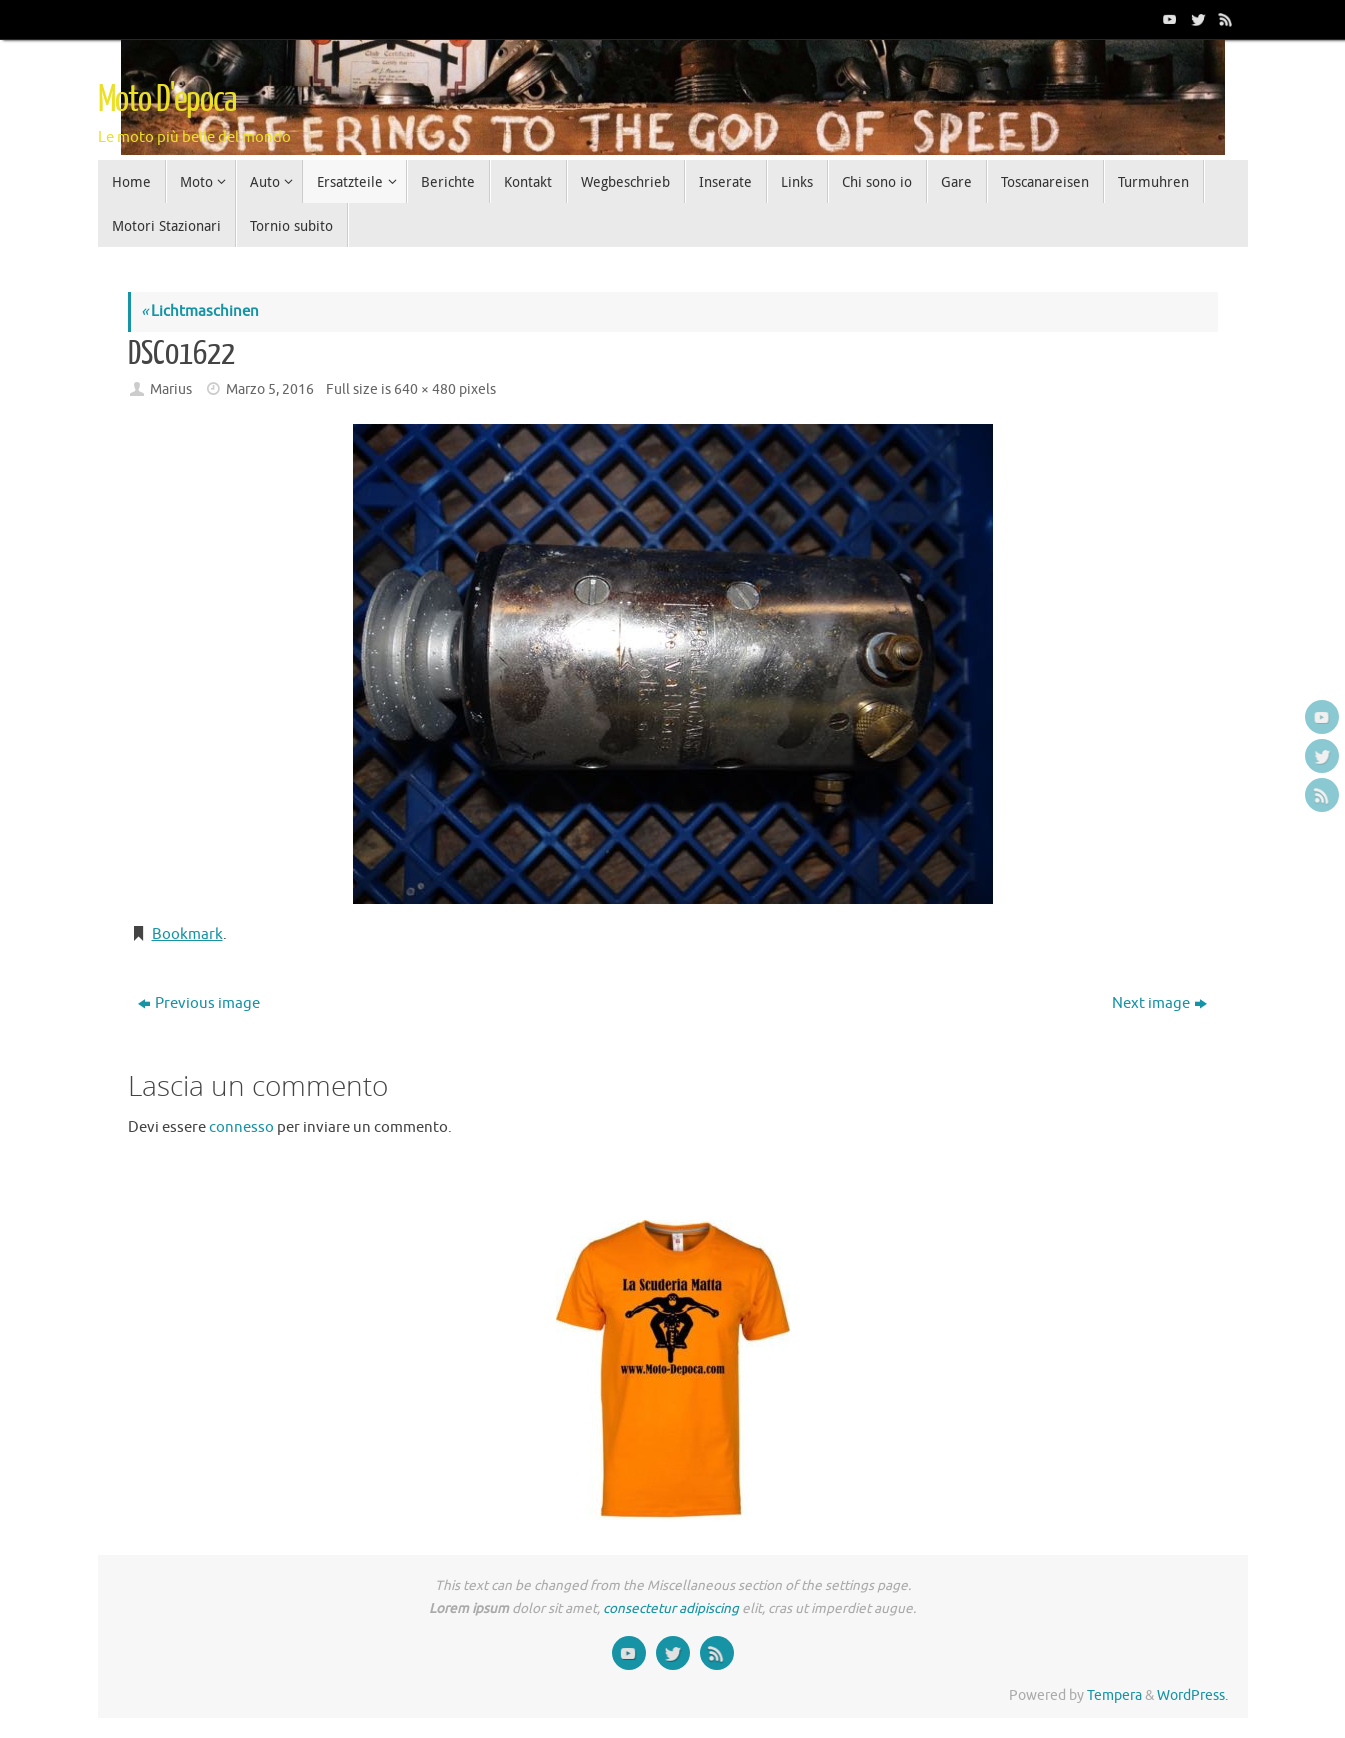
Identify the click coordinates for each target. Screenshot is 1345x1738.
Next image (1159, 1003)
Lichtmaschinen (200, 311)
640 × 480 (425, 389)
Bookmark (187, 934)
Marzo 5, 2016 (270, 389)
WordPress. (1192, 1695)
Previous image (199, 1003)
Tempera (1114, 1695)
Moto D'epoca (167, 100)
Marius (171, 389)
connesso (241, 1127)
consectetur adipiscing (671, 1608)
